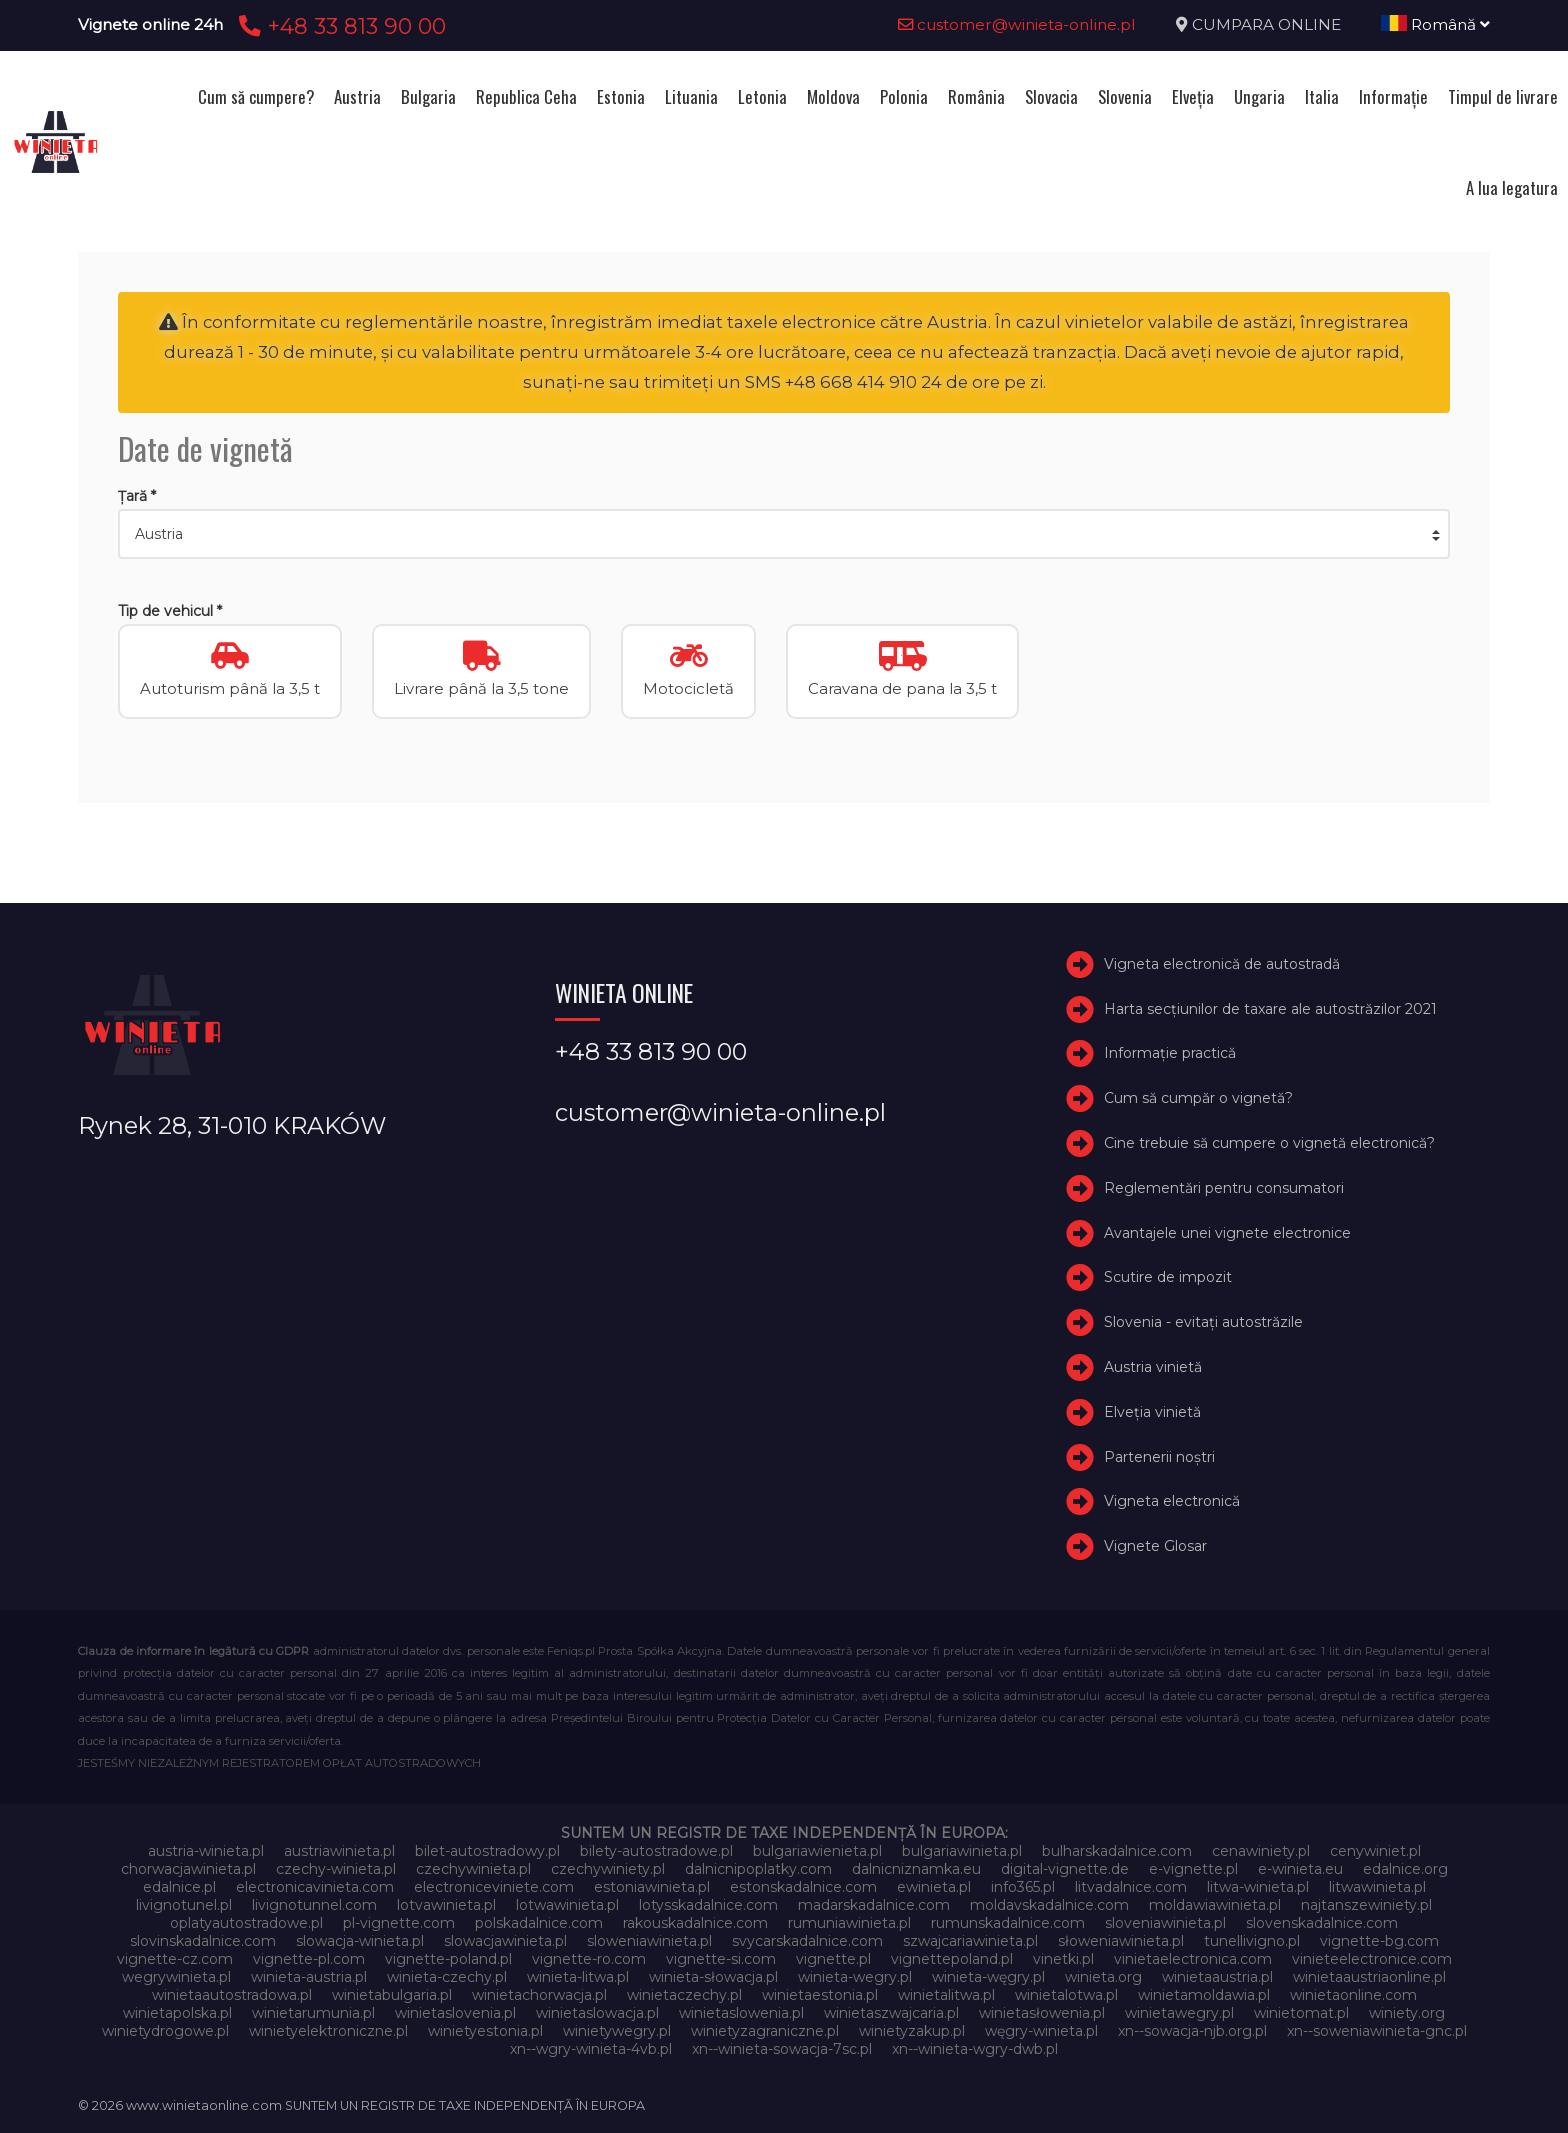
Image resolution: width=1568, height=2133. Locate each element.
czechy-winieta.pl (336, 1869)
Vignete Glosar (1155, 1546)
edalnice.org (1405, 1869)
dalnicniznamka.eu (916, 1869)
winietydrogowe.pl (165, 2031)
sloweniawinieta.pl (649, 1941)
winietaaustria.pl (1217, 1977)
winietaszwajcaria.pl (891, 2013)
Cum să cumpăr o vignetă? (1198, 1098)
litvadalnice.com (1131, 1887)
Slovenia (1125, 96)
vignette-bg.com (1379, 1941)
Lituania (691, 96)
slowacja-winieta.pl (360, 1941)
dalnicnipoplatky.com (758, 1869)
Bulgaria (428, 96)
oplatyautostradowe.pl (246, 1923)
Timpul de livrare (1503, 96)
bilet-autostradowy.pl (487, 1851)
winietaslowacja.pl (597, 2013)
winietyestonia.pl (485, 2031)
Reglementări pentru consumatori (1224, 1188)
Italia (1322, 96)
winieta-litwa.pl (578, 1977)
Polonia (904, 96)
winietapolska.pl (177, 2013)
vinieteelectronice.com (1372, 1959)
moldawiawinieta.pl (1215, 1905)
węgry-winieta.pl (1041, 2031)
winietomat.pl (1301, 2013)
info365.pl (1023, 1887)
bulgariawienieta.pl (817, 1851)
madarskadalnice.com (874, 1905)
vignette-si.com (721, 1959)
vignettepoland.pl (952, 1959)
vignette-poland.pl (448, 1959)
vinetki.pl (1063, 1959)
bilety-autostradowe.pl (656, 1851)
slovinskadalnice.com (203, 1941)
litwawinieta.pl (1377, 1887)
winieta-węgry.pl (988, 1977)
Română (1435, 24)
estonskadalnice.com (803, 1887)
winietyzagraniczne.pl (765, 2031)
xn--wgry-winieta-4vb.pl (591, 2049)
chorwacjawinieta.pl (188, 1869)
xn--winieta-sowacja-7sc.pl (782, 2049)
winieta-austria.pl (309, 1977)
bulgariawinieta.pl (962, 1851)
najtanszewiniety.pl (1366, 1905)
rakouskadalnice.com (695, 1923)
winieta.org (1103, 1977)
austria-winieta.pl (206, 1851)
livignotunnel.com (314, 1905)
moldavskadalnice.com (1049, 1905)
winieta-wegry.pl (855, 1977)
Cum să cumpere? (256, 96)
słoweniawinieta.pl (1121, 1941)
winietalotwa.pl (1066, 1995)
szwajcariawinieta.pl (970, 1941)
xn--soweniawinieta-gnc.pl (1377, 2031)
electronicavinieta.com (315, 1887)
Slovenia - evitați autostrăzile (1203, 1322)
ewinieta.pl (934, 1887)
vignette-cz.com (175, 1959)
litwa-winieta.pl (1258, 1887)
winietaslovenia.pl (455, 2013)
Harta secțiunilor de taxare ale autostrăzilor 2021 (1270, 1009)
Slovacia (1051, 96)
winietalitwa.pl (946, 1995)
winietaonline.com (1353, 1995)
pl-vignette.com (399, 1923)
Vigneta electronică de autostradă (1222, 964)
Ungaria (1259, 96)
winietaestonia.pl (820, 1995)
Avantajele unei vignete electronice (1227, 1233)
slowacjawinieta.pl (505, 1941)
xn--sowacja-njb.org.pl (1192, 2031)
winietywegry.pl (617, 2031)
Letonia (762, 96)
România (976, 96)
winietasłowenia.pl (1042, 2013)
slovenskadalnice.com (1322, 1923)
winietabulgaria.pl (392, 1995)
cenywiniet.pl (1375, 1851)
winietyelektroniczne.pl (328, 2031)
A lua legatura (1512, 187)
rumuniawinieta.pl (849, 1923)
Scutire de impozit (1168, 1278)
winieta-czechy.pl (447, 1977)
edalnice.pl (179, 1887)
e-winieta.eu (1300, 1869)
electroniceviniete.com (494, 1887)
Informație (1393, 96)
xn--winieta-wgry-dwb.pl (975, 2049)
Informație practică (1170, 1054)
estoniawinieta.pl (652, 1887)
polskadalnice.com (539, 1923)
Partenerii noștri (1159, 1457)
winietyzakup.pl (912, 2031)
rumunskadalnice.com (1008, 1923)
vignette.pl (833, 1959)
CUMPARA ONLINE (1266, 24)
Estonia (621, 96)
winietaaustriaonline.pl (1369, 1977)
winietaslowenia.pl (741, 2013)
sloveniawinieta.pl (1165, 1923)
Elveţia (1193, 96)
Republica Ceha (526, 96)
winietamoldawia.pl (1204, 1995)
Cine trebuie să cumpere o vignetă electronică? (1269, 1143)
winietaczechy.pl (684, 1995)
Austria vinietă (1153, 1367)
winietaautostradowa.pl (232, 1995)
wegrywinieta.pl (176, 1977)
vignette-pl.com (309, 1959)
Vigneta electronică (1172, 1502)
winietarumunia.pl (313, 2013)
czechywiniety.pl (608, 1869)
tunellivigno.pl (1252, 1941)
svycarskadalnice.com (807, 1941)
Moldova (833, 96)
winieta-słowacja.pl (713, 1977)
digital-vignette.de (1065, 1869)
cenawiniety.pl (1261, 1851)
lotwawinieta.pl (567, 1905)
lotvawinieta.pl (446, 1905)
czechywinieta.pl (473, 1869)
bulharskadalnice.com (1117, 1851)
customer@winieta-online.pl (1017, 24)
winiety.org (1407, 2013)
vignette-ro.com (589, 1959)
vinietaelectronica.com (1193, 1959)
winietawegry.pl (1179, 2013)
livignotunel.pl (184, 1905)
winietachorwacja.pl (539, 1995)
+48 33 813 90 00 (339, 26)
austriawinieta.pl (339, 1851)
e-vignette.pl (1193, 1869)
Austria (357, 96)
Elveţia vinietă (1152, 1412)
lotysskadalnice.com (708, 1905)
